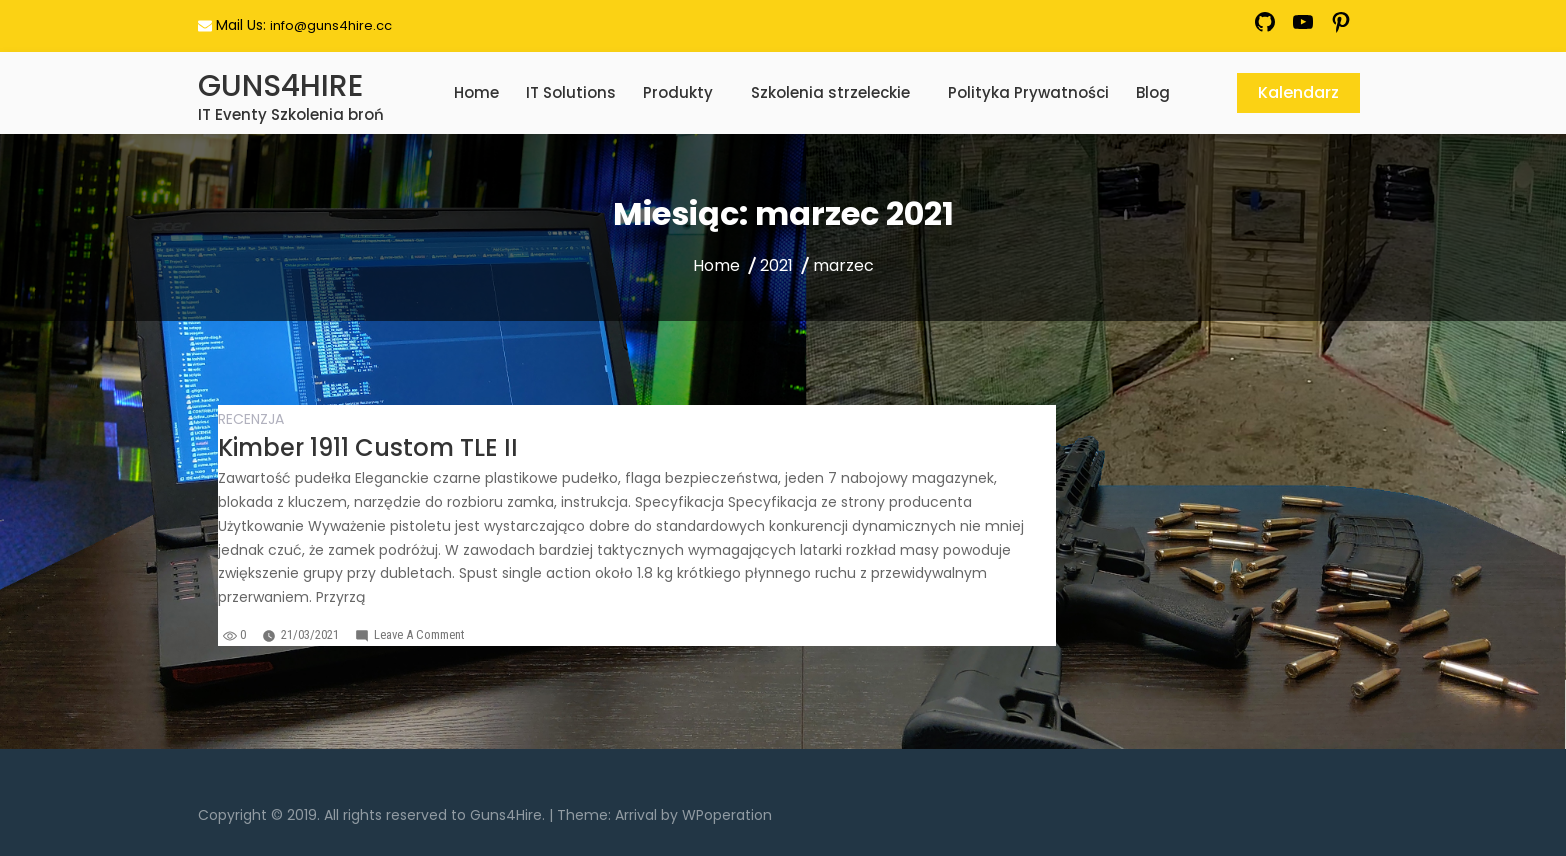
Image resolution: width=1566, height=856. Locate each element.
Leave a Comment (419, 634)
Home (476, 92)
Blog (1153, 92)
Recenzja (251, 419)
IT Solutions (571, 92)
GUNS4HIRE (280, 86)
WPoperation (727, 815)
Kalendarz (1298, 92)
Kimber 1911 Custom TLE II (368, 447)
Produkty (678, 92)
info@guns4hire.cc (331, 25)
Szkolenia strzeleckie (830, 92)
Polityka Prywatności (1028, 92)
